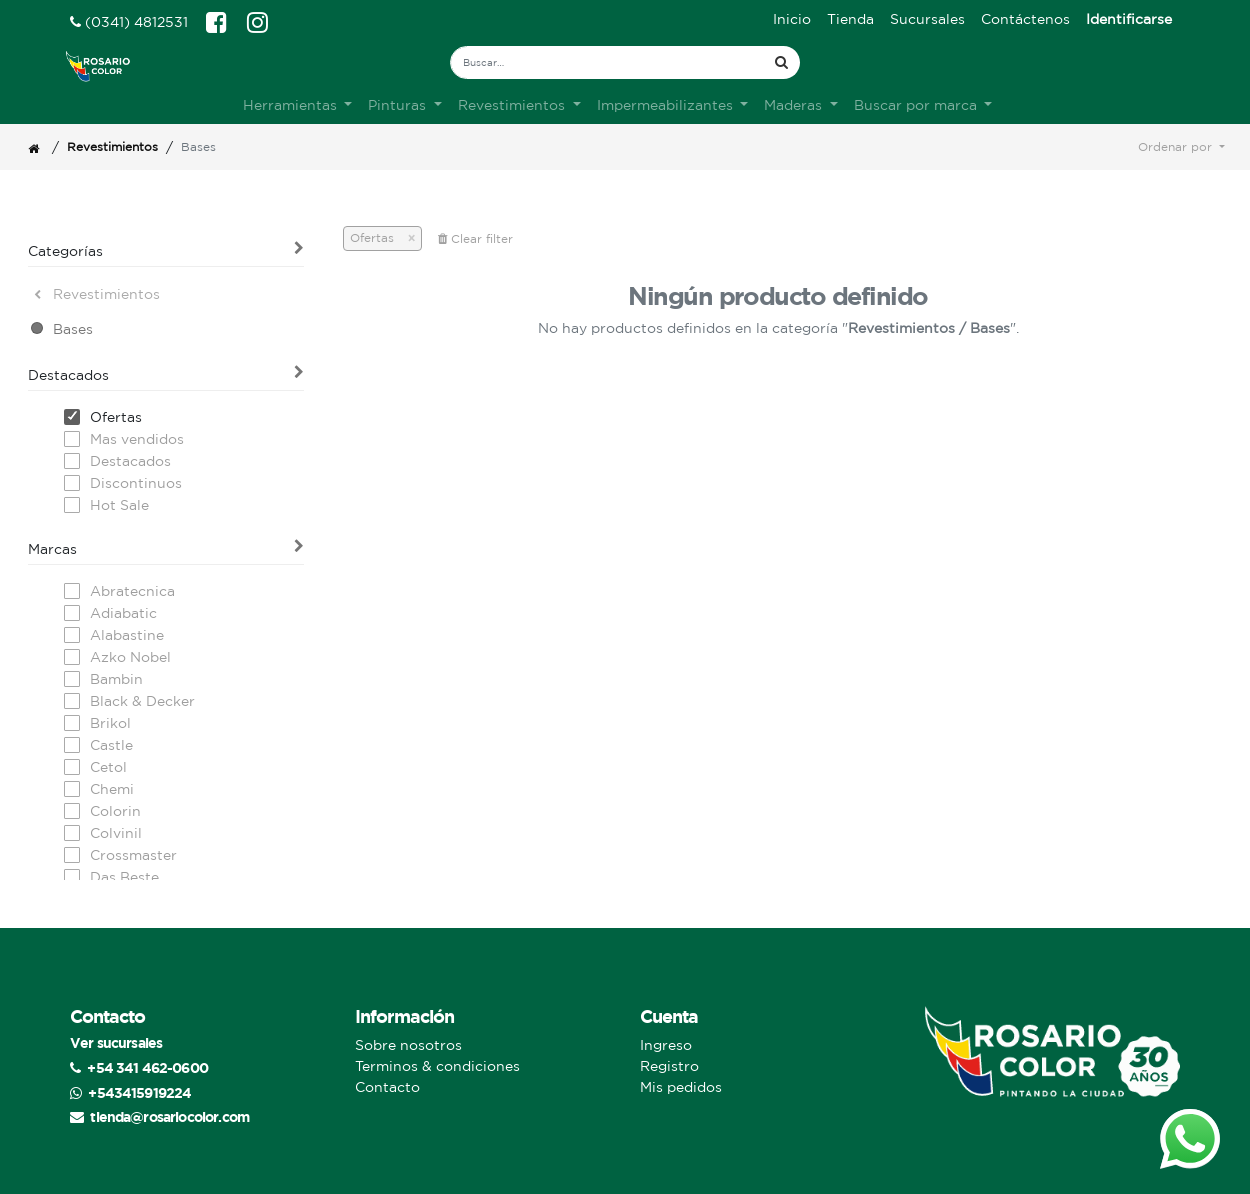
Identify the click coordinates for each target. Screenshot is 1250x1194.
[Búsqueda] (781, 62)
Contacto (387, 1087)
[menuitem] (792, 19)
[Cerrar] (404, 238)
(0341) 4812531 (129, 22)
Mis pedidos (681, 1087)
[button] (1181, 147)
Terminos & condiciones (437, 1066)
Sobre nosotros (408, 1045)
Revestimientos (112, 146)
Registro (669, 1066)
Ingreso (666, 1045)
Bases (73, 329)
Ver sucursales (116, 1042)
